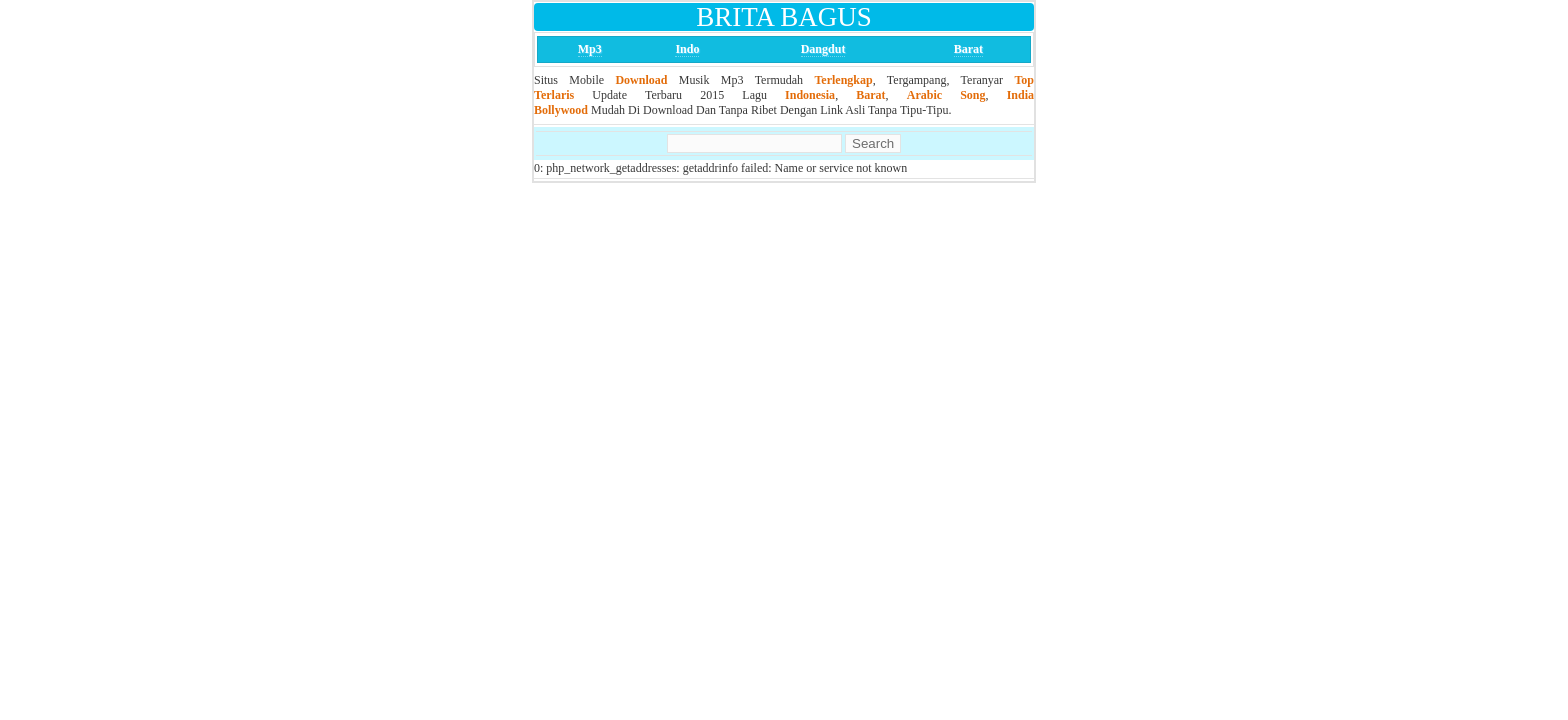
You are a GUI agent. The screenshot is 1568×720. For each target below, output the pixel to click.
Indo (687, 49)
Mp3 (590, 49)
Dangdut (823, 49)
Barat (968, 49)
